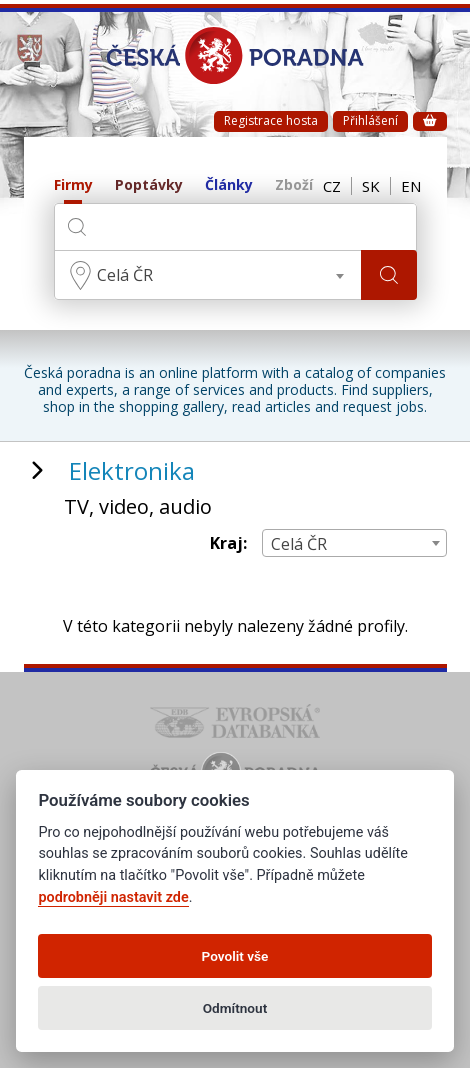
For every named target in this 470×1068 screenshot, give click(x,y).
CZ (332, 186)
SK (371, 186)
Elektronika (132, 470)
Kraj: (228, 543)
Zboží (294, 185)
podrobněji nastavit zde (113, 897)
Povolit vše (235, 956)
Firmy (73, 185)
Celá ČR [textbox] (125, 275)
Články (229, 185)
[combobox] (208, 275)
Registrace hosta (271, 120)
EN (411, 186)
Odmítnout (235, 1008)
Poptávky (149, 185)
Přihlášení (370, 120)
